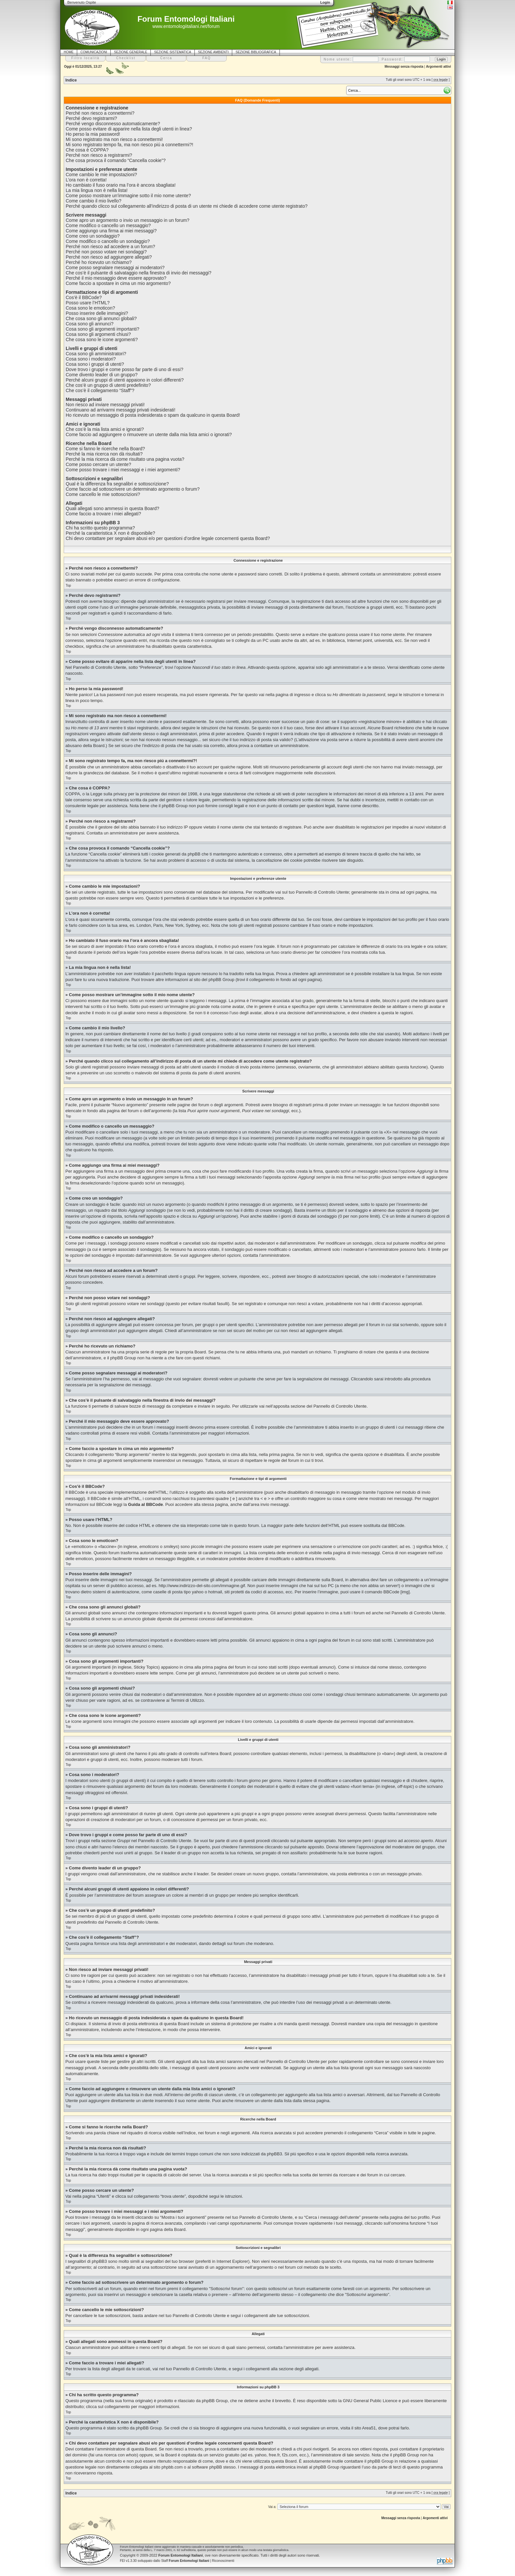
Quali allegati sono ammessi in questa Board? (112, 508)
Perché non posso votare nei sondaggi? (106, 251)
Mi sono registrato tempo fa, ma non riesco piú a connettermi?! (129, 144)
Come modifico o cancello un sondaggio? (108, 241)
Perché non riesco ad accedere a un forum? (110, 246)
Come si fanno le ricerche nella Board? (105, 448)
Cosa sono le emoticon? (90, 308)
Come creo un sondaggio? (93, 236)
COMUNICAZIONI (93, 52)
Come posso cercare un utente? (98, 464)
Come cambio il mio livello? (94, 200)
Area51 (369, 2427)
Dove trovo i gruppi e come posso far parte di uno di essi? (124, 369)
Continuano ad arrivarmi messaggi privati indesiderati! (120, 409)
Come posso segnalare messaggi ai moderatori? (115, 267)
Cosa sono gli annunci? (90, 323)
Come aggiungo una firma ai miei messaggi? (111, 230)
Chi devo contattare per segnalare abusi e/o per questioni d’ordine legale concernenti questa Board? (168, 538)
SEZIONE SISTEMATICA (172, 52)
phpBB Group (215, 2400)
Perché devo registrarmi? (91, 118)
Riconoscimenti (223, 2561)
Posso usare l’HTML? (88, 302)
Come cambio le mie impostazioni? (101, 174)
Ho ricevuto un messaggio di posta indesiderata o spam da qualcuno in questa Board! (153, 415)
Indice (71, 80)
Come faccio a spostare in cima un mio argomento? (118, 283)
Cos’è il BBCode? (84, 297)
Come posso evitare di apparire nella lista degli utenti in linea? (129, 128)
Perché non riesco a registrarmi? (99, 155)
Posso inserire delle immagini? (97, 313)
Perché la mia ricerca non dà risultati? (104, 454)
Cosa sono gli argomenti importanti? (102, 329)
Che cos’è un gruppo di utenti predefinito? (108, 385)
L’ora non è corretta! (86, 179)
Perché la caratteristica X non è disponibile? (110, 533)
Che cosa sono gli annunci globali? (101, 318)
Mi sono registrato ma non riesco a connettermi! (114, 139)
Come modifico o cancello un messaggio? (108, 225)
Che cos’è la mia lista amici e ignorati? (105, 429)
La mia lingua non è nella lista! (96, 190)
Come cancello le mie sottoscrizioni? (103, 494)
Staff (185, 2561)
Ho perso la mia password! (93, 134)
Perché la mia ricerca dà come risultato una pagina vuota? (125, 459)
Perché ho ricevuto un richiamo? (99, 262)
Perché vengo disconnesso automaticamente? (113, 123)
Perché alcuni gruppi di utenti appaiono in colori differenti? (125, 380)
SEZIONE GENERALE (130, 52)
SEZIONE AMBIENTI (213, 52)
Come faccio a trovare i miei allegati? (103, 513)
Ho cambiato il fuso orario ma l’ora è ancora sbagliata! (121, 185)
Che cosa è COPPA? (87, 149)
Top (68, 585)
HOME (69, 52)
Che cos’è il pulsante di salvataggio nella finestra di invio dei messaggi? (139, 272)
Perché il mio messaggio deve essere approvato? (116, 278)
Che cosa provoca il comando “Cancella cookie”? (116, 160)
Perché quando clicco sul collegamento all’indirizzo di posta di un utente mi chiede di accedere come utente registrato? (186, 206)
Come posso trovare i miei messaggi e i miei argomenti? (123, 469)
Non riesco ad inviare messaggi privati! (105, 404)
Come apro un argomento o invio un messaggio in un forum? (128, 220)
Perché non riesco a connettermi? (100, 113)
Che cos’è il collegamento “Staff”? (100, 390)
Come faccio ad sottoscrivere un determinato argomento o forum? (133, 489)
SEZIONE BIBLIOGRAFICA (255, 52)
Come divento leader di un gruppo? (102, 374)
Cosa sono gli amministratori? (96, 353)
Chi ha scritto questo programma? (100, 527)
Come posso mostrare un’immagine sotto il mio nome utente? (128, 195)
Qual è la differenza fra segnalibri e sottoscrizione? (117, 483)
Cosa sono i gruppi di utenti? (95, 364)
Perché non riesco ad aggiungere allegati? (109, 257)
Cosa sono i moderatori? (91, 359)
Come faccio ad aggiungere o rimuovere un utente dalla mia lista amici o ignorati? (149, 434)
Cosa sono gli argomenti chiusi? (98, 334)
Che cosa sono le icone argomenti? (102, 339)
